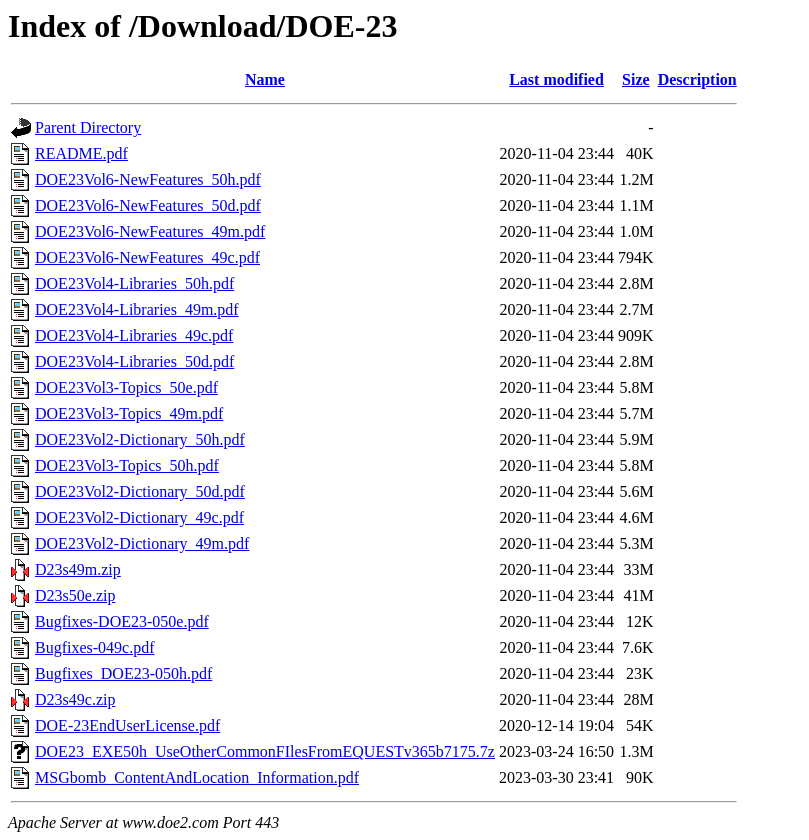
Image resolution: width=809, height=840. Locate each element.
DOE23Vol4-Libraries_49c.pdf (134, 335)
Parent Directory (88, 127)
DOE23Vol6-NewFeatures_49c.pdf (147, 257)
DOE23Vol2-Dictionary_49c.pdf (139, 517)
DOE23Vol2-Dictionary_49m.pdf (142, 543)
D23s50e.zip (75, 595)
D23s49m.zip (78, 569)
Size (636, 79)
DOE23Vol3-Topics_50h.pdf (127, 465)
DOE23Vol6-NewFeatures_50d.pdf (148, 205)
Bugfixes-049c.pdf (95, 647)
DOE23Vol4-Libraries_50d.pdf (134, 361)
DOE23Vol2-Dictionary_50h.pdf (140, 439)
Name (265, 79)
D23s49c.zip (75, 699)
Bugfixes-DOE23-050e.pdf (122, 621)
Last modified (556, 79)
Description (697, 79)
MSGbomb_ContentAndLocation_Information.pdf (197, 777)
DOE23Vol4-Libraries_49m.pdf (137, 309)
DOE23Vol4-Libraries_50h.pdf (134, 283)
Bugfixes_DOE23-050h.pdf (123, 673)
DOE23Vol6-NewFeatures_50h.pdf (148, 179)
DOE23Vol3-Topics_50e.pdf (126, 387)
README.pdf (81, 153)
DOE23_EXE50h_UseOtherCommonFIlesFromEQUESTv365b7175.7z (265, 751)
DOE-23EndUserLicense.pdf (127, 725)
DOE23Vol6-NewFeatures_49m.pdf (150, 231)
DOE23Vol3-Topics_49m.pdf (129, 413)
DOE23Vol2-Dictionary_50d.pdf (140, 491)
